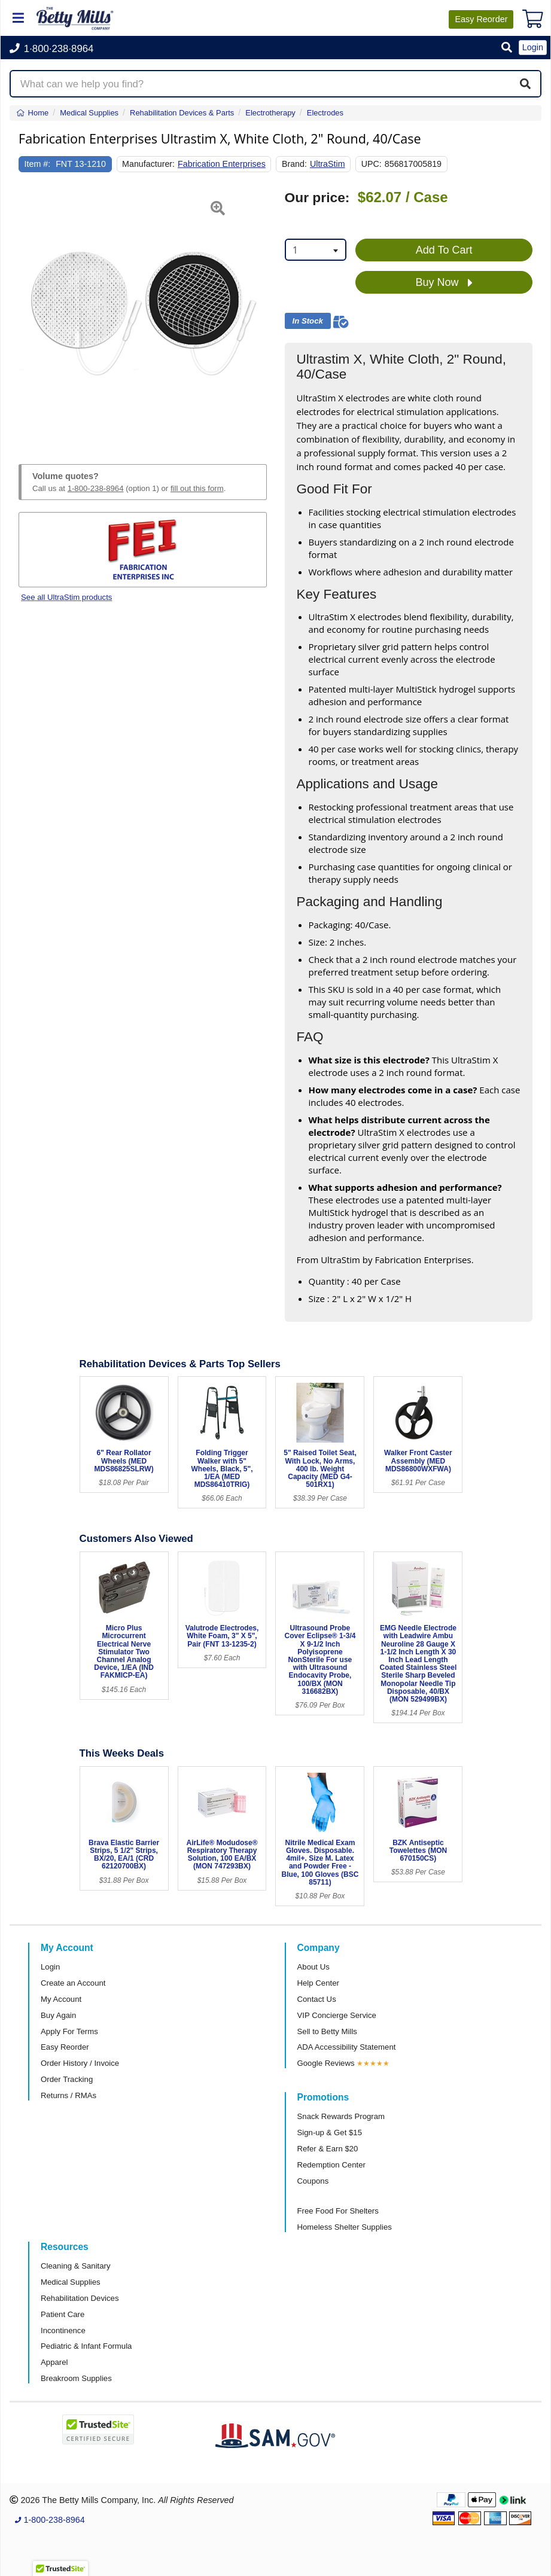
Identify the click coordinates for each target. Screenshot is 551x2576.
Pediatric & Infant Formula (86, 2346)
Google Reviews (326, 2063)
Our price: (317, 198)
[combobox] (316, 250)
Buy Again (58, 2015)
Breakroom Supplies (76, 2378)
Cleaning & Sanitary (76, 2265)
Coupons (313, 2180)
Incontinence (63, 2330)
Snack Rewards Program (341, 2116)
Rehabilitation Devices (79, 2298)
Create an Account (73, 1983)
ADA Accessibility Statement (346, 2046)
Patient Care (62, 2314)
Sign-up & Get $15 (330, 2132)
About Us (313, 1966)
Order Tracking (67, 2079)
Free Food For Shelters (338, 2210)
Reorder (481, 19)
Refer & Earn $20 (327, 2148)
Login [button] (532, 47)
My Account (61, 1999)
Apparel (54, 2362)
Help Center (318, 1983)
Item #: (38, 164)
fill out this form (197, 488)
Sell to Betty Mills (327, 2031)
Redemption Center (331, 2164)
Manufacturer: (148, 164)
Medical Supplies (71, 2282)
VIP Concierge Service (336, 2015)
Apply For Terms (69, 2031)
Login (50, 1966)
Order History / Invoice (80, 2063)
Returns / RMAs (68, 2095)
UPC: (371, 164)
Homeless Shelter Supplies (344, 2227)
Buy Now (444, 282)
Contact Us (316, 1999)
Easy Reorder (65, 2046)
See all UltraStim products (66, 597)
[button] (506, 48)
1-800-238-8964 (96, 488)
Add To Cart (444, 250)
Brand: (294, 164)
